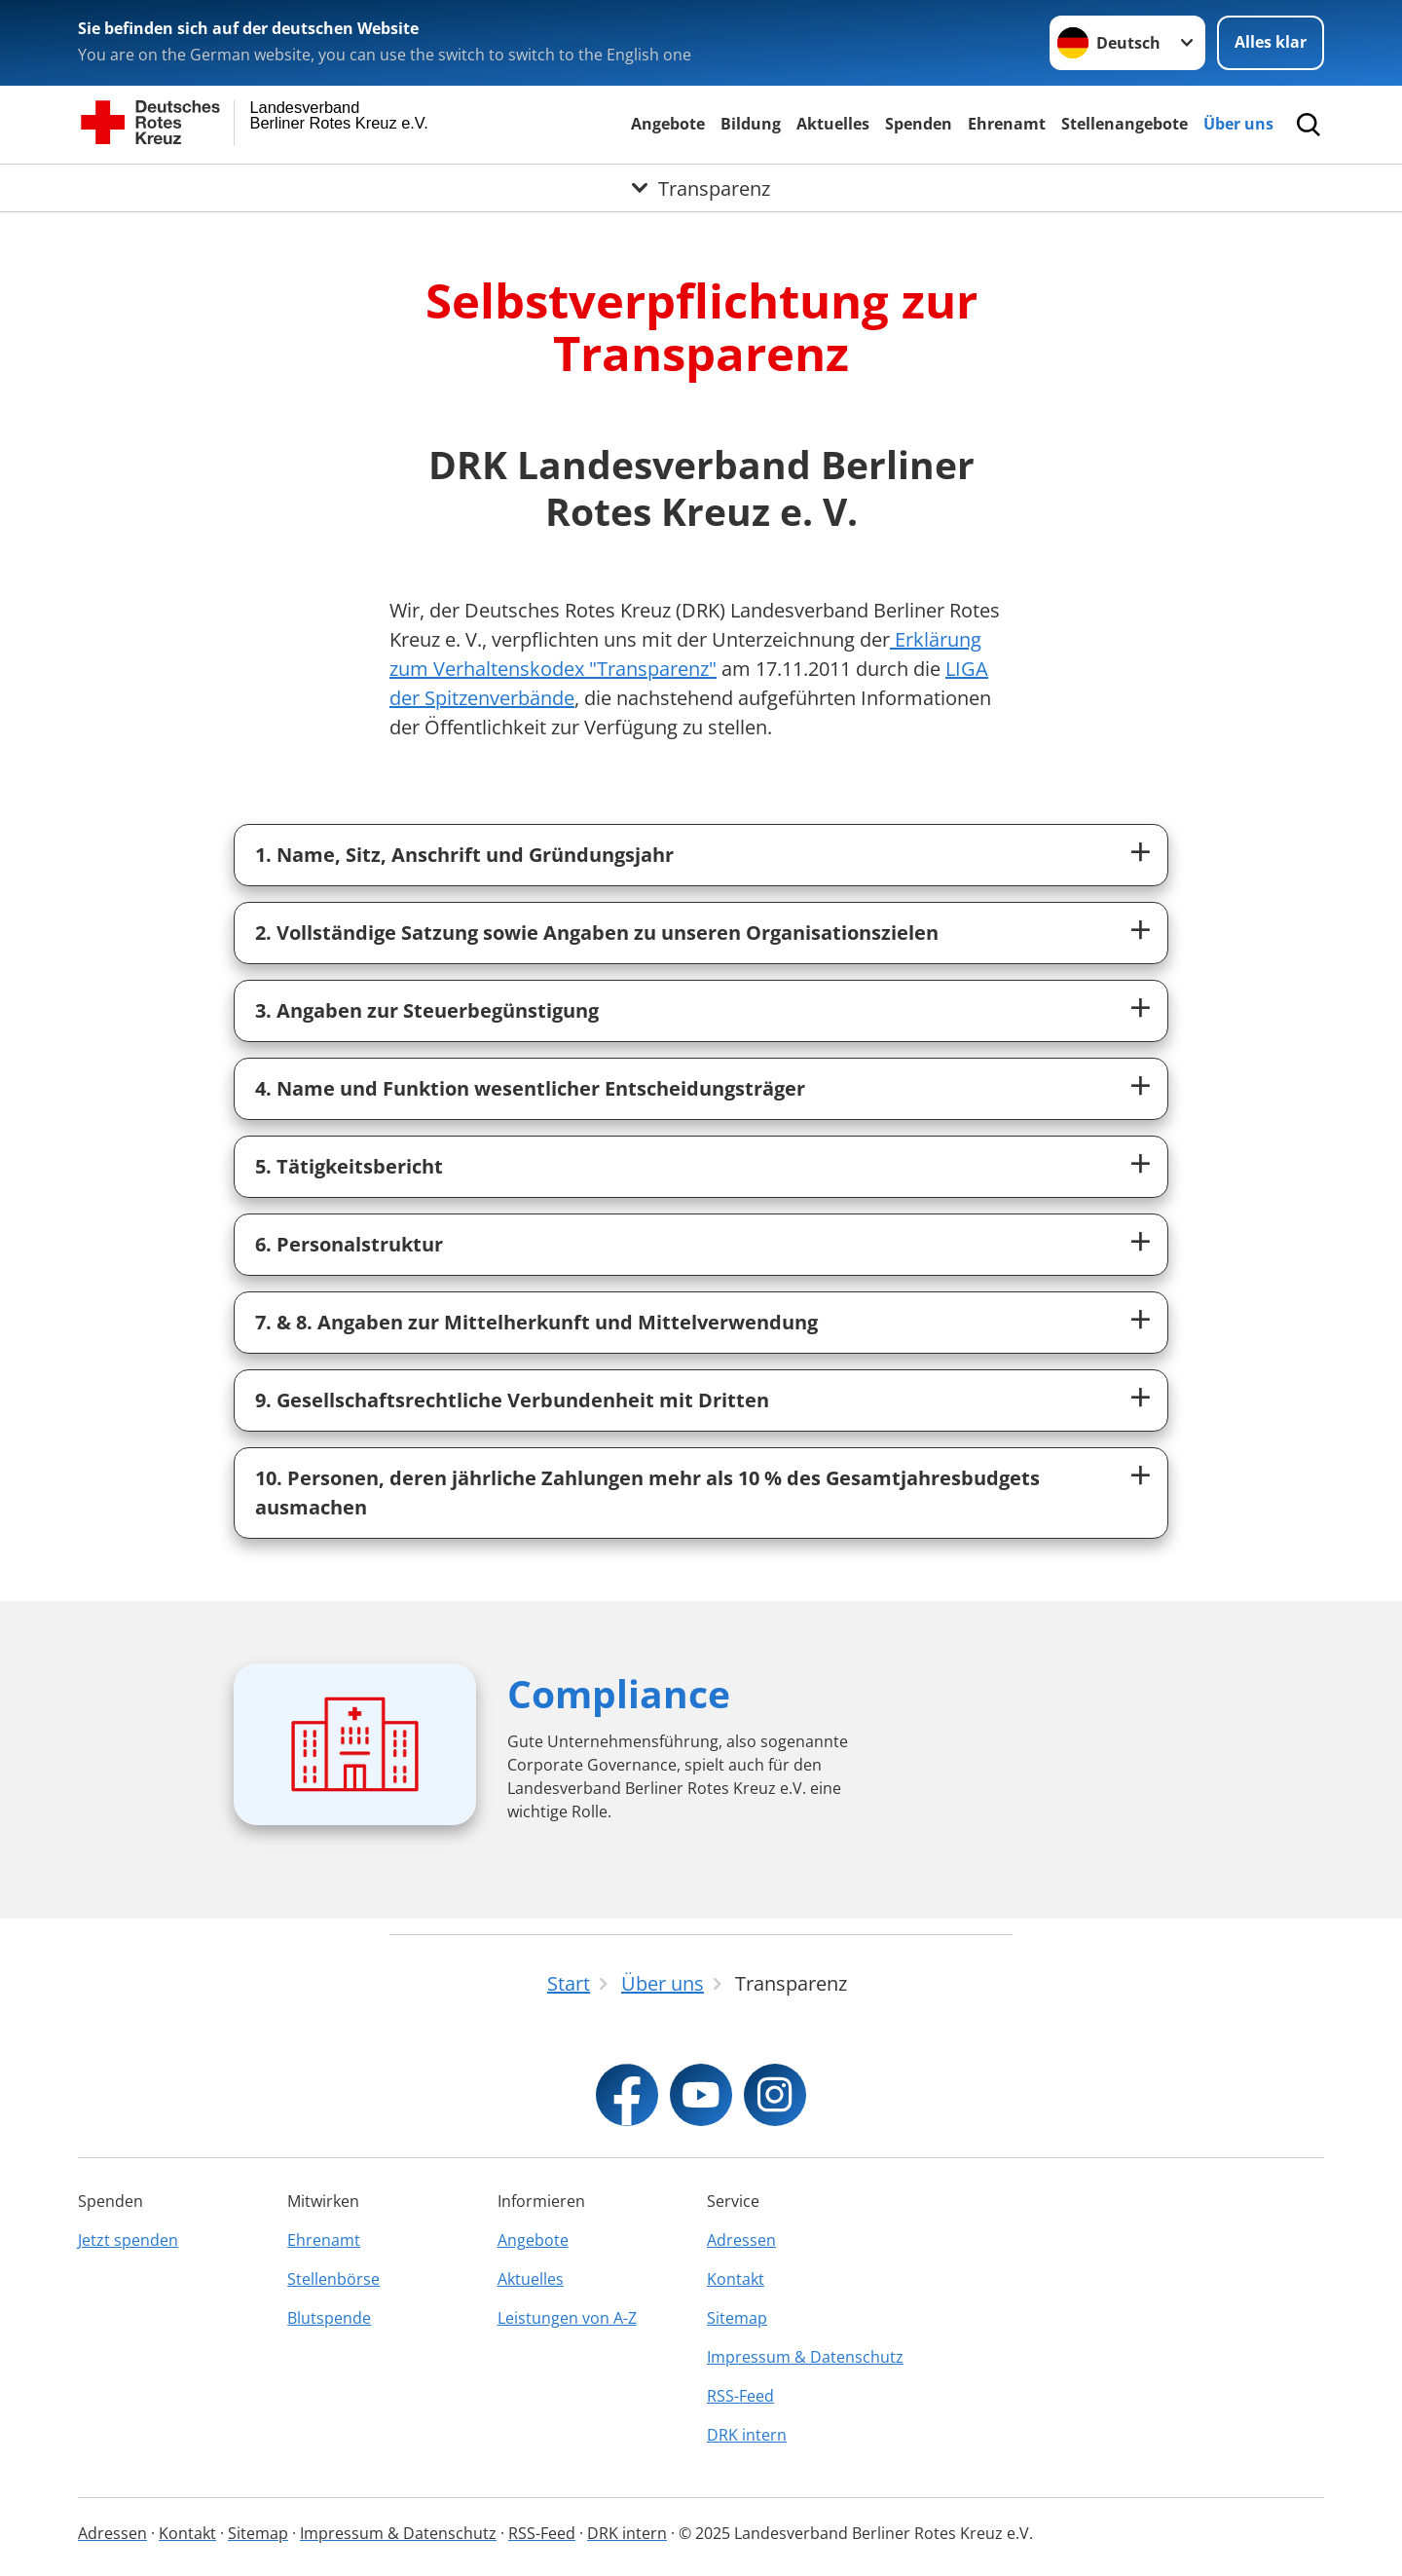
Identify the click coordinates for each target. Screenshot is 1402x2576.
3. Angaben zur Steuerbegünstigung (427, 1010)
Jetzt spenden (128, 2240)
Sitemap (737, 2318)
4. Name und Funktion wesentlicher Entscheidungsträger (530, 1088)
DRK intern (747, 2434)
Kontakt (735, 2279)
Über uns (1238, 123)
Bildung (750, 123)
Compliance (618, 1693)
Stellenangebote (1124, 123)
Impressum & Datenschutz (805, 2357)
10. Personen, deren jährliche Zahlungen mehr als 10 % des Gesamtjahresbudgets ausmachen (647, 1492)
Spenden (918, 123)
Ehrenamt (1007, 123)
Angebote (668, 123)
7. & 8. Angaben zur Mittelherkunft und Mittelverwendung (536, 1322)
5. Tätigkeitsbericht (349, 1166)
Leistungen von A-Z (567, 2318)
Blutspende (329, 2318)
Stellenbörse (333, 2279)
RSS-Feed (740, 2396)
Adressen (741, 2240)
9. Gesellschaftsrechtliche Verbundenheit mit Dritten (512, 1400)
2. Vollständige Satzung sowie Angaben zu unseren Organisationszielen (597, 932)
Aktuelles (832, 123)
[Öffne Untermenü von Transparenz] (701, 188)
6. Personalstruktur (349, 1244)
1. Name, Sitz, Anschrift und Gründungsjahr (464, 854)
